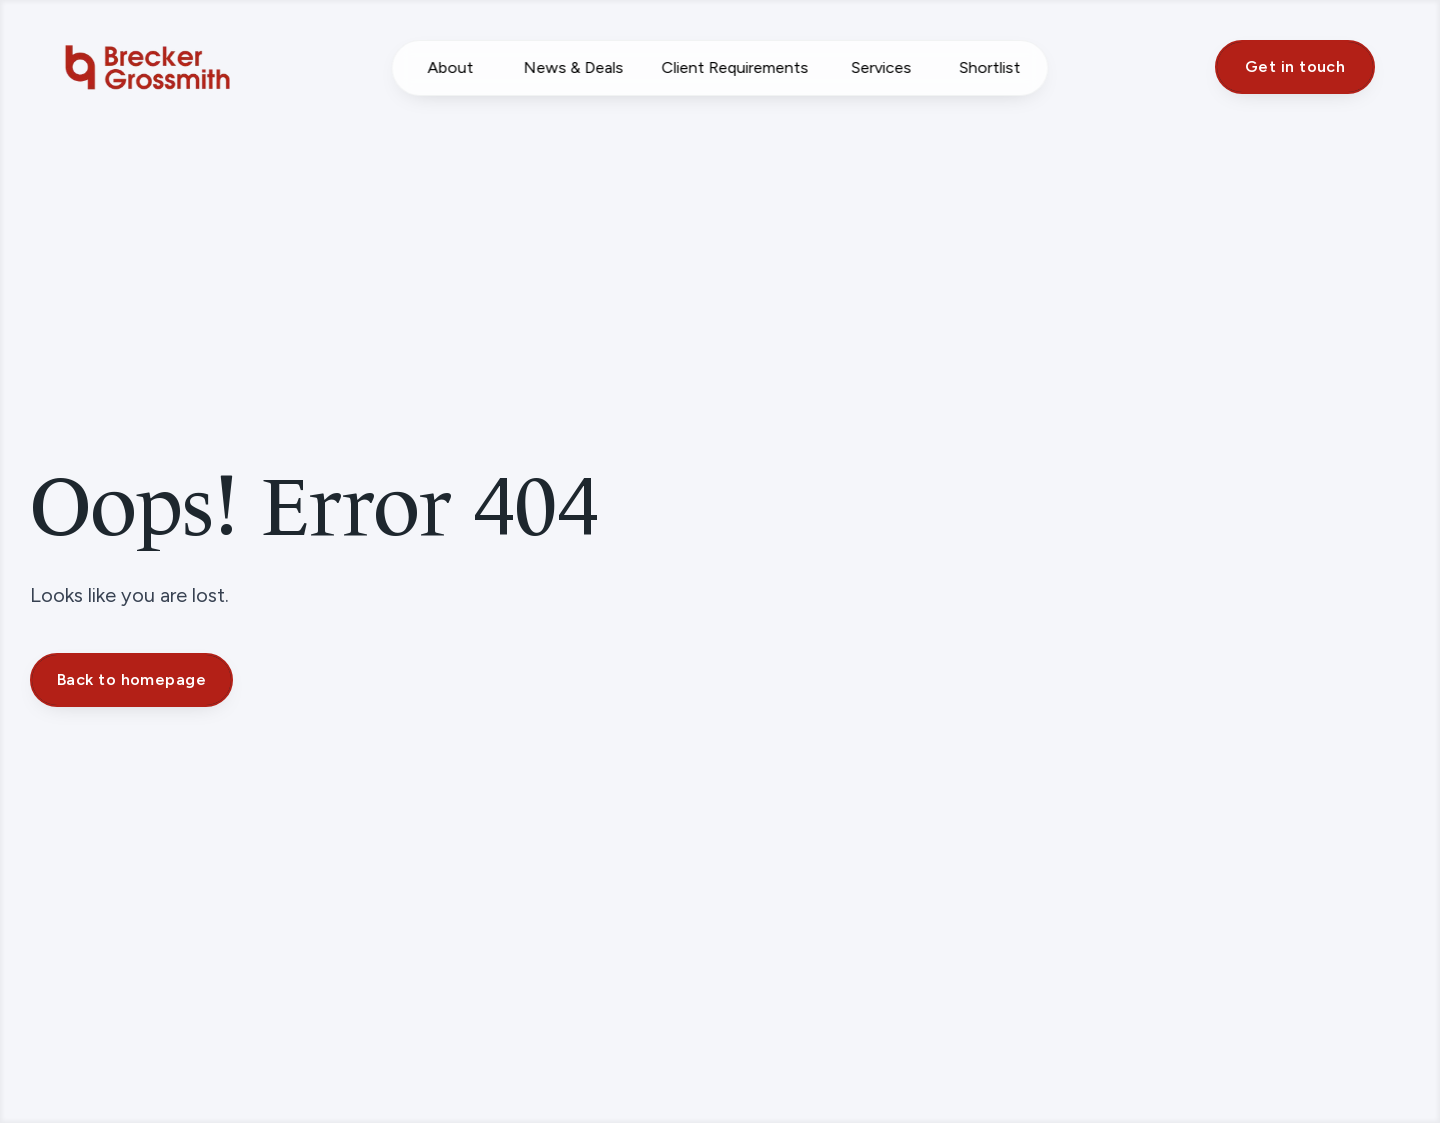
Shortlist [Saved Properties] (989, 67)
